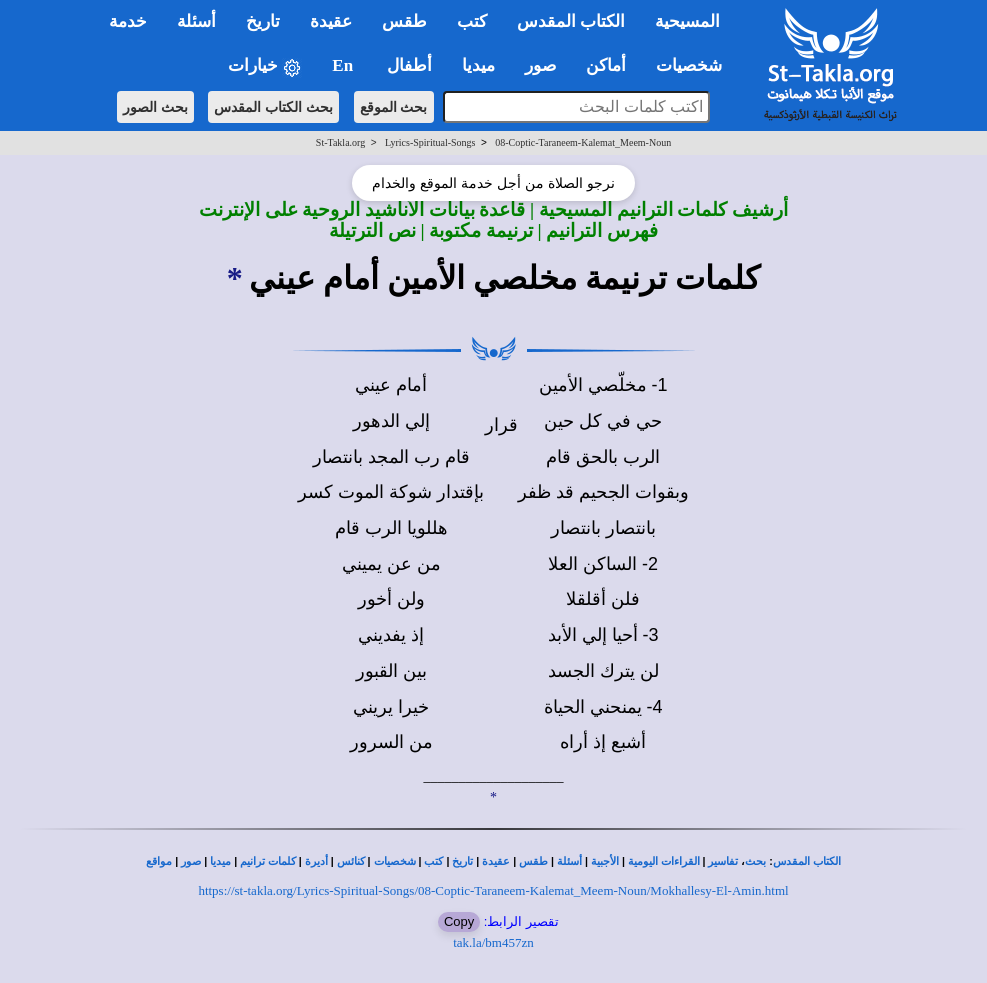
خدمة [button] (128, 21)
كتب (433, 861)
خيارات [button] (265, 66)
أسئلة (569, 861)
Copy (459, 921)
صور (191, 861)
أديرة (316, 861)
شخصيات (395, 861)
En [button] (344, 65)
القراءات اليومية (664, 861)
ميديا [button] (478, 65)
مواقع (159, 861)
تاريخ (462, 861)
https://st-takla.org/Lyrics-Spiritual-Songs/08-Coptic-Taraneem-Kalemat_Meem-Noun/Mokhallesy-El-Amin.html (493, 890)
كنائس (351, 861)
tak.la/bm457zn (493, 942)
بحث (755, 861)
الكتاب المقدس (807, 861)
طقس (533, 861)
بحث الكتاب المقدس (273, 107)
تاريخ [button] (263, 21)
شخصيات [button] (695, 65)
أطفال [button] (409, 65)
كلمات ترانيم (268, 861)
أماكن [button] (606, 65)
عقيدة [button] (331, 21)
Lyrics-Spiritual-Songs (430, 142)
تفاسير (723, 861)
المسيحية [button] (687, 21)
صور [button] (540, 65)
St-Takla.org (340, 142)
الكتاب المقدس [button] (571, 21)
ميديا (220, 861)
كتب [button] (472, 21)
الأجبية (605, 861)
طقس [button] (404, 21)
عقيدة (496, 861)
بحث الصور (155, 107)
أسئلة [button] (196, 21)
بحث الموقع (394, 107)
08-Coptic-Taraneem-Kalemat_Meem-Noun (583, 142)
